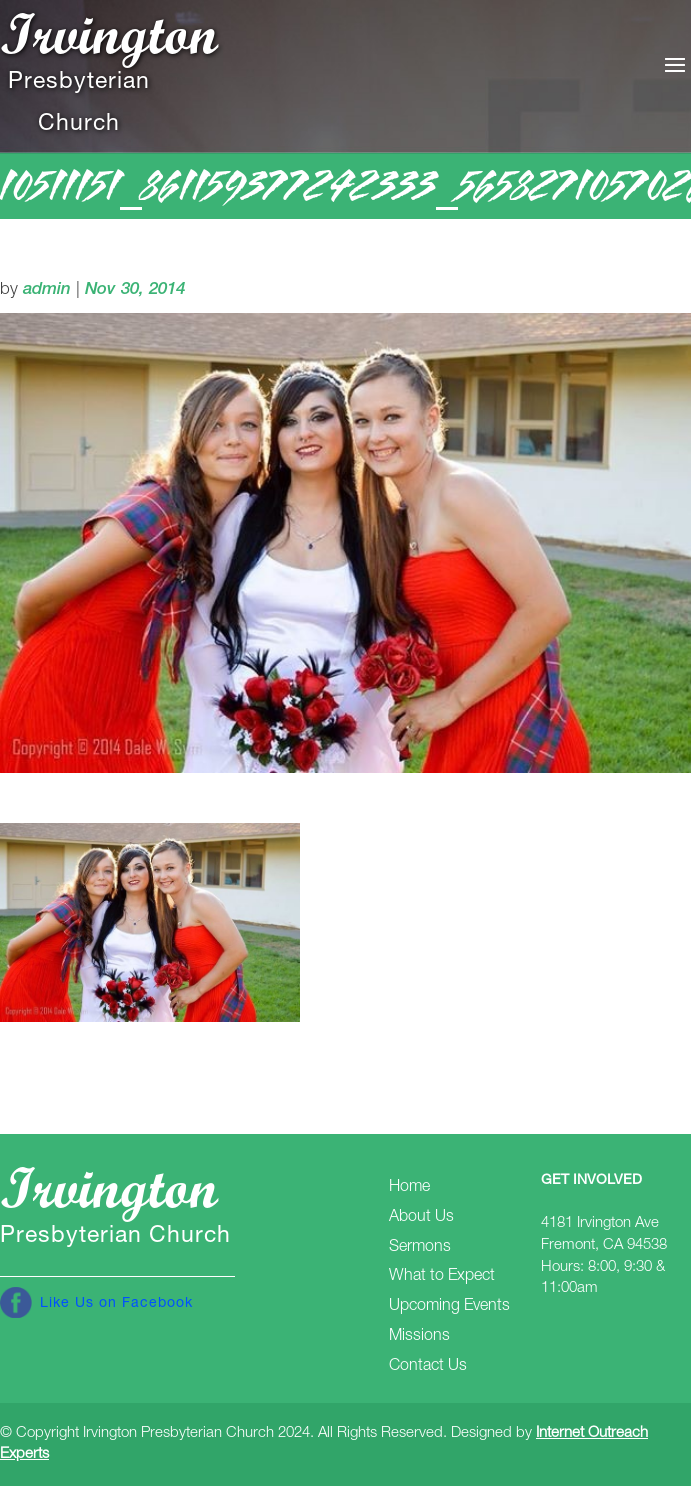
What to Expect (442, 1277)
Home (409, 1188)
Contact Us (428, 1367)
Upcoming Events (449, 1307)
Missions (419, 1337)
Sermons (420, 1248)
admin (47, 290)
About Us (421, 1218)
